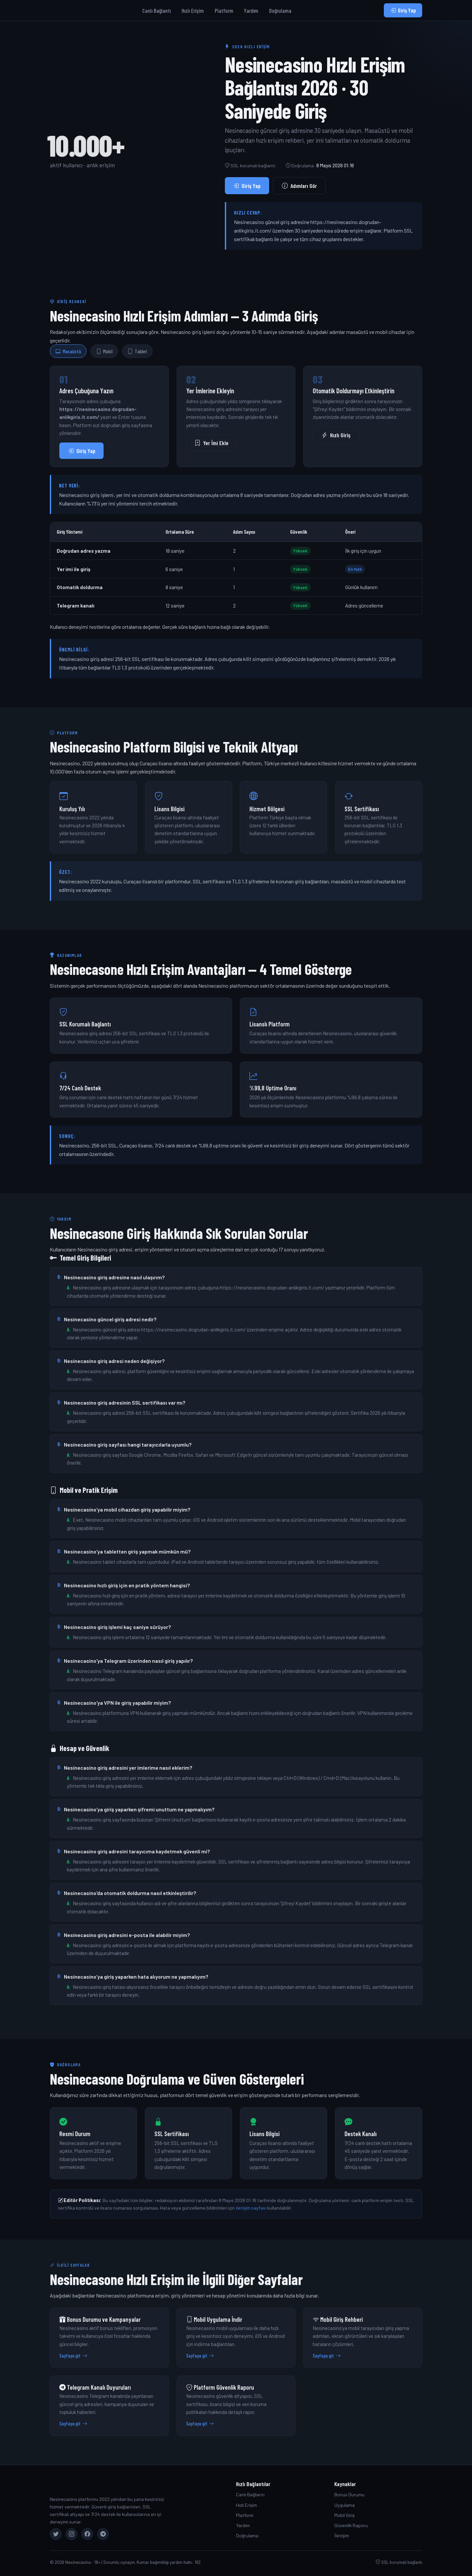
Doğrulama (280, 10)
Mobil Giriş (344, 2515)
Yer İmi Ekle (211, 442)
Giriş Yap (403, 10)
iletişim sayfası (251, 2208)
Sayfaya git (73, 2356)
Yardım (251, 10)
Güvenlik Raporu (351, 2525)
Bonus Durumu (349, 2494)
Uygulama (344, 2505)
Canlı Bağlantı (156, 10)
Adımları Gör (299, 185)
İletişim (341, 2535)
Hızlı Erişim (193, 10)
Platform (224, 10)
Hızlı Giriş (336, 435)
